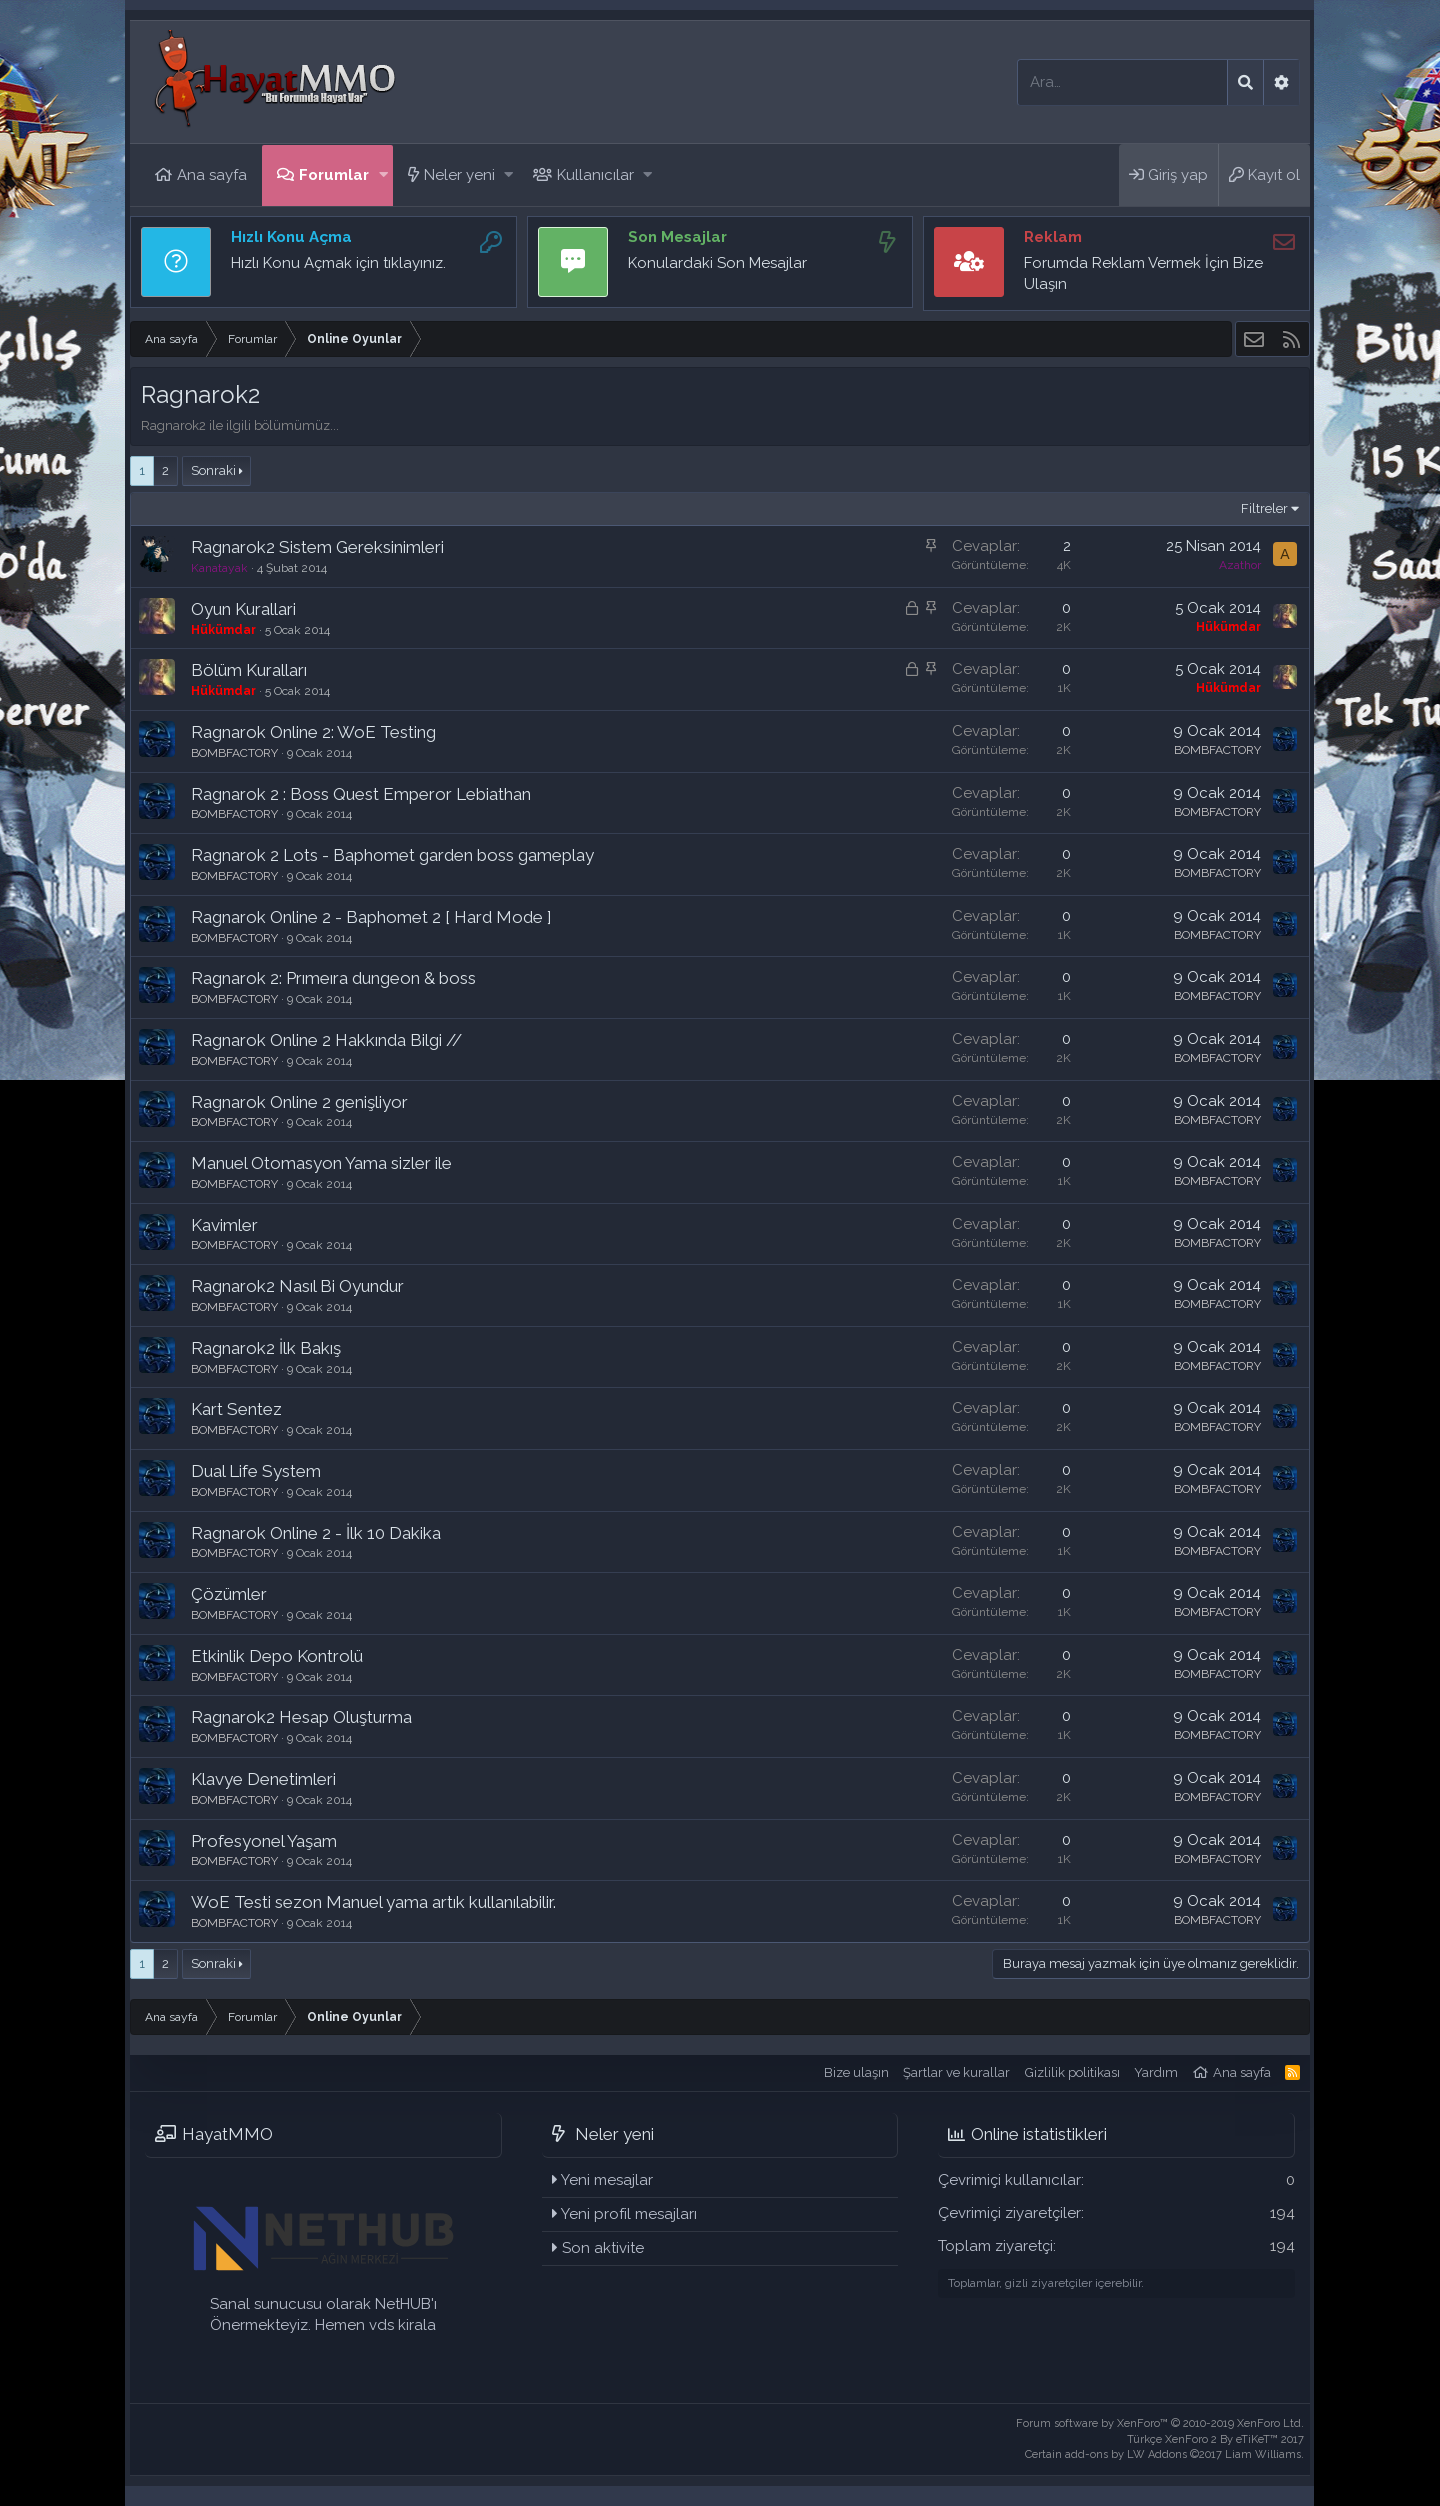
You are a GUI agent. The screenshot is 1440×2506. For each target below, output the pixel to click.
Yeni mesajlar (607, 2180)
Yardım (1156, 2072)
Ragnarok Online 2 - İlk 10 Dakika (316, 1533)
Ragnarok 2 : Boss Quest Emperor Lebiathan (361, 794)
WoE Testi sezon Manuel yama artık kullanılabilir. (373, 1902)
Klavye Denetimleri (263, 1779)
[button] (383, 175)
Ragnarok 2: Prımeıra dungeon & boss (333, 978)
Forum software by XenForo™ (1160, 2423)
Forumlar (334, 175)
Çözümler (229, 1594)
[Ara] (1122, 82)
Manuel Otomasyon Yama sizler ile (321, 1163)
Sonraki (213, 470)
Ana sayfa (212, 175)
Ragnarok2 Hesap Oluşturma (301, 1717)
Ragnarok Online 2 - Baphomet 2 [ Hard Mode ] (371, 917)
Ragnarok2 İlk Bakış (266, 1348)
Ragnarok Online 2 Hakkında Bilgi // (326, 1040)
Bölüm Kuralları (249, 670)
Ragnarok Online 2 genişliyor (299, 1102)
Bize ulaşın (856, 2072)
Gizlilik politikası (1072, 2072)
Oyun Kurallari (243, 609)
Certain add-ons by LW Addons (1164, 2454)
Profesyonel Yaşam (264, 1841)
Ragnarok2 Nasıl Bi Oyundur (297, 1286)
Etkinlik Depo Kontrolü (277, 1656)
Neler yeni (459, 175)
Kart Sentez (236, 1409)
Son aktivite (603, 2248)
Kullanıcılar (595, 175)
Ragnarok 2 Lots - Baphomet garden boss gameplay (392, 855)
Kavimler (224, 1225)
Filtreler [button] (1264, 508)
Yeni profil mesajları (629, 2214)
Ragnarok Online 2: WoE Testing (313, 732)
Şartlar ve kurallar (956, 2072)
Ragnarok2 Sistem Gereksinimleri (317, 547)
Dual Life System (256, 1471)
